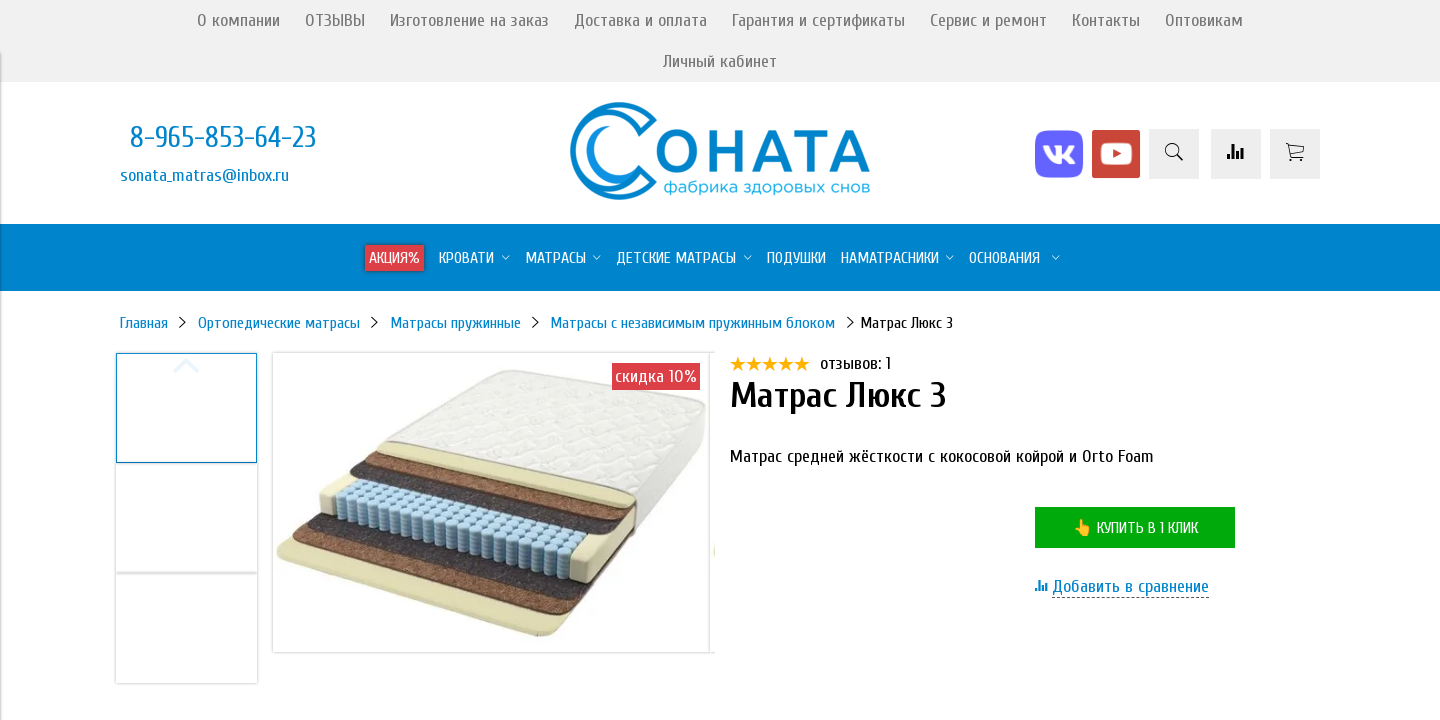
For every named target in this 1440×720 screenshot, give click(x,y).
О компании (238, 20)
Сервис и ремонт (988, 20)
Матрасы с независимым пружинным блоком (692, 323)
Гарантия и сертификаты (818, 20)
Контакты (1106, 20)
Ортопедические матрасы (279, 323)
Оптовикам (1204, 20)
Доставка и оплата (640, 20)
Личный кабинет (720, 61)
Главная (144, 323)
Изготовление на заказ (469, 20)
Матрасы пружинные (455, 323)
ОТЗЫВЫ (335, 20)
